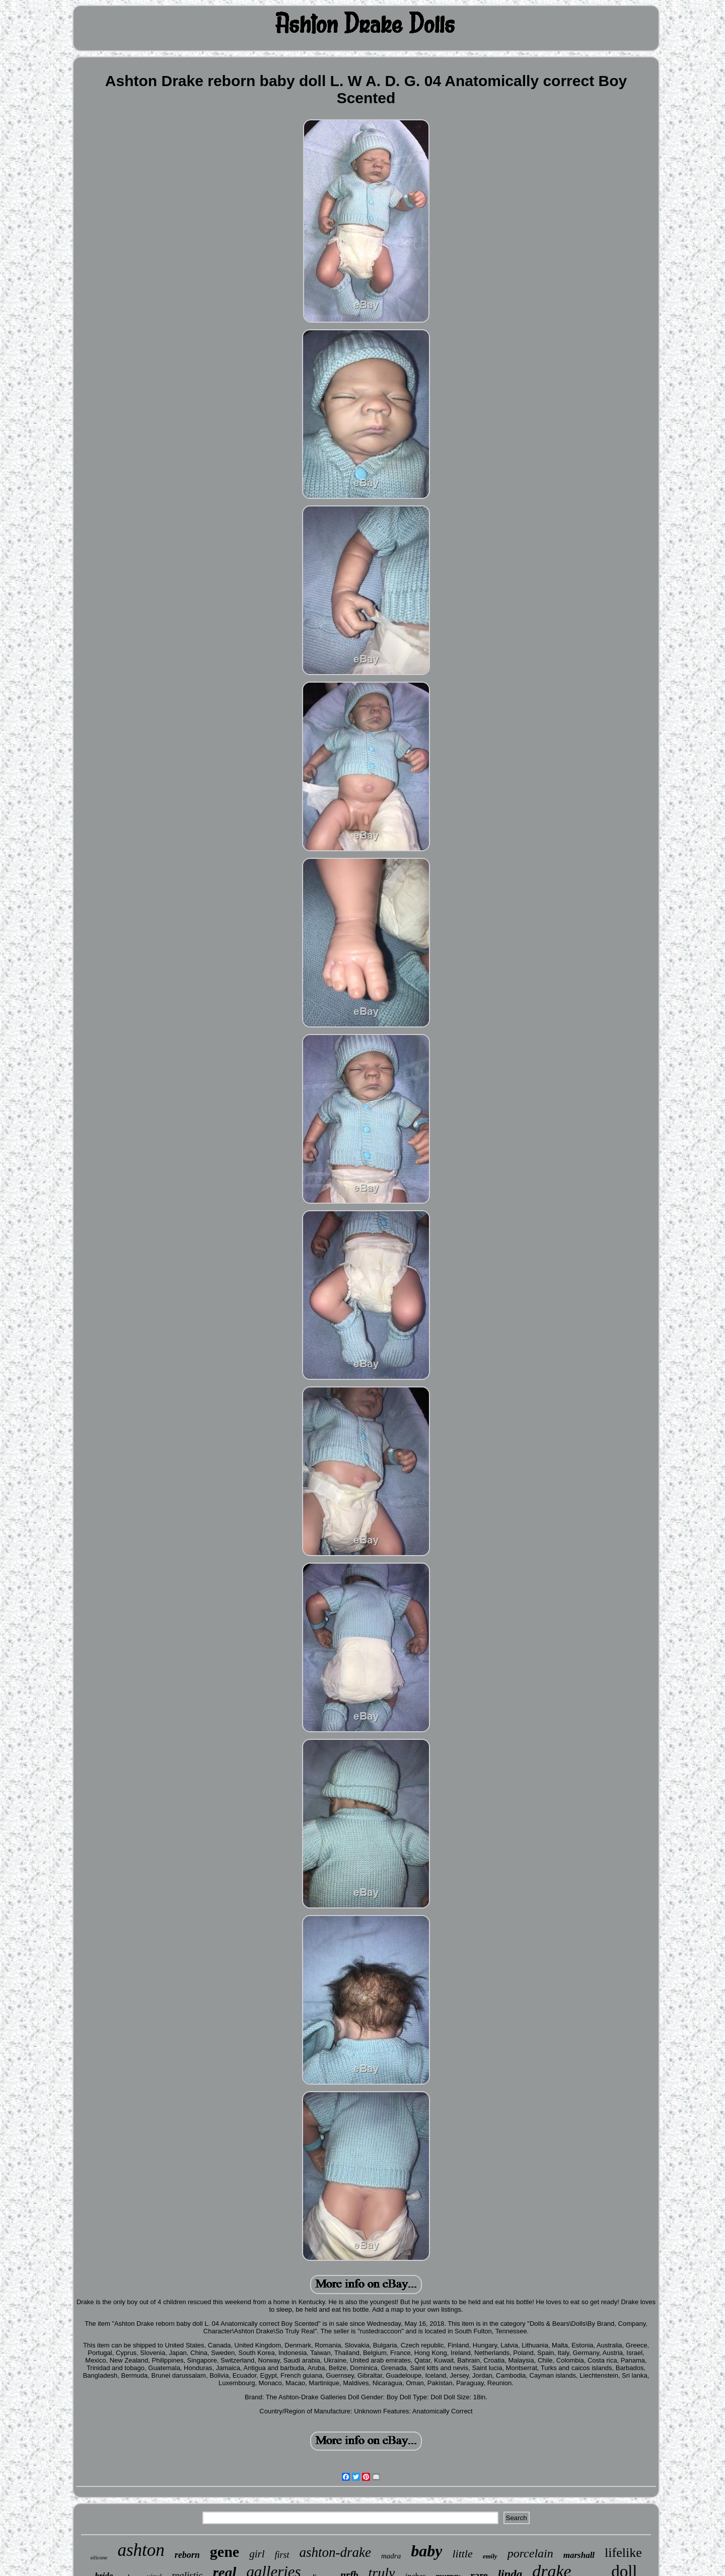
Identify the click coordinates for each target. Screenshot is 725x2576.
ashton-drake (335, 2552)
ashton (140, 2550)
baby (426, 2551)
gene (224, 2551)
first (282, 2555)
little (462, 2553)
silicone (98, 2557)
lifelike (623, 2552)
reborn (187, 2555)
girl (256, 2554)
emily (490, 2556)
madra (391, 2556)
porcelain (530, 2553)
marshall (579, 2555)
